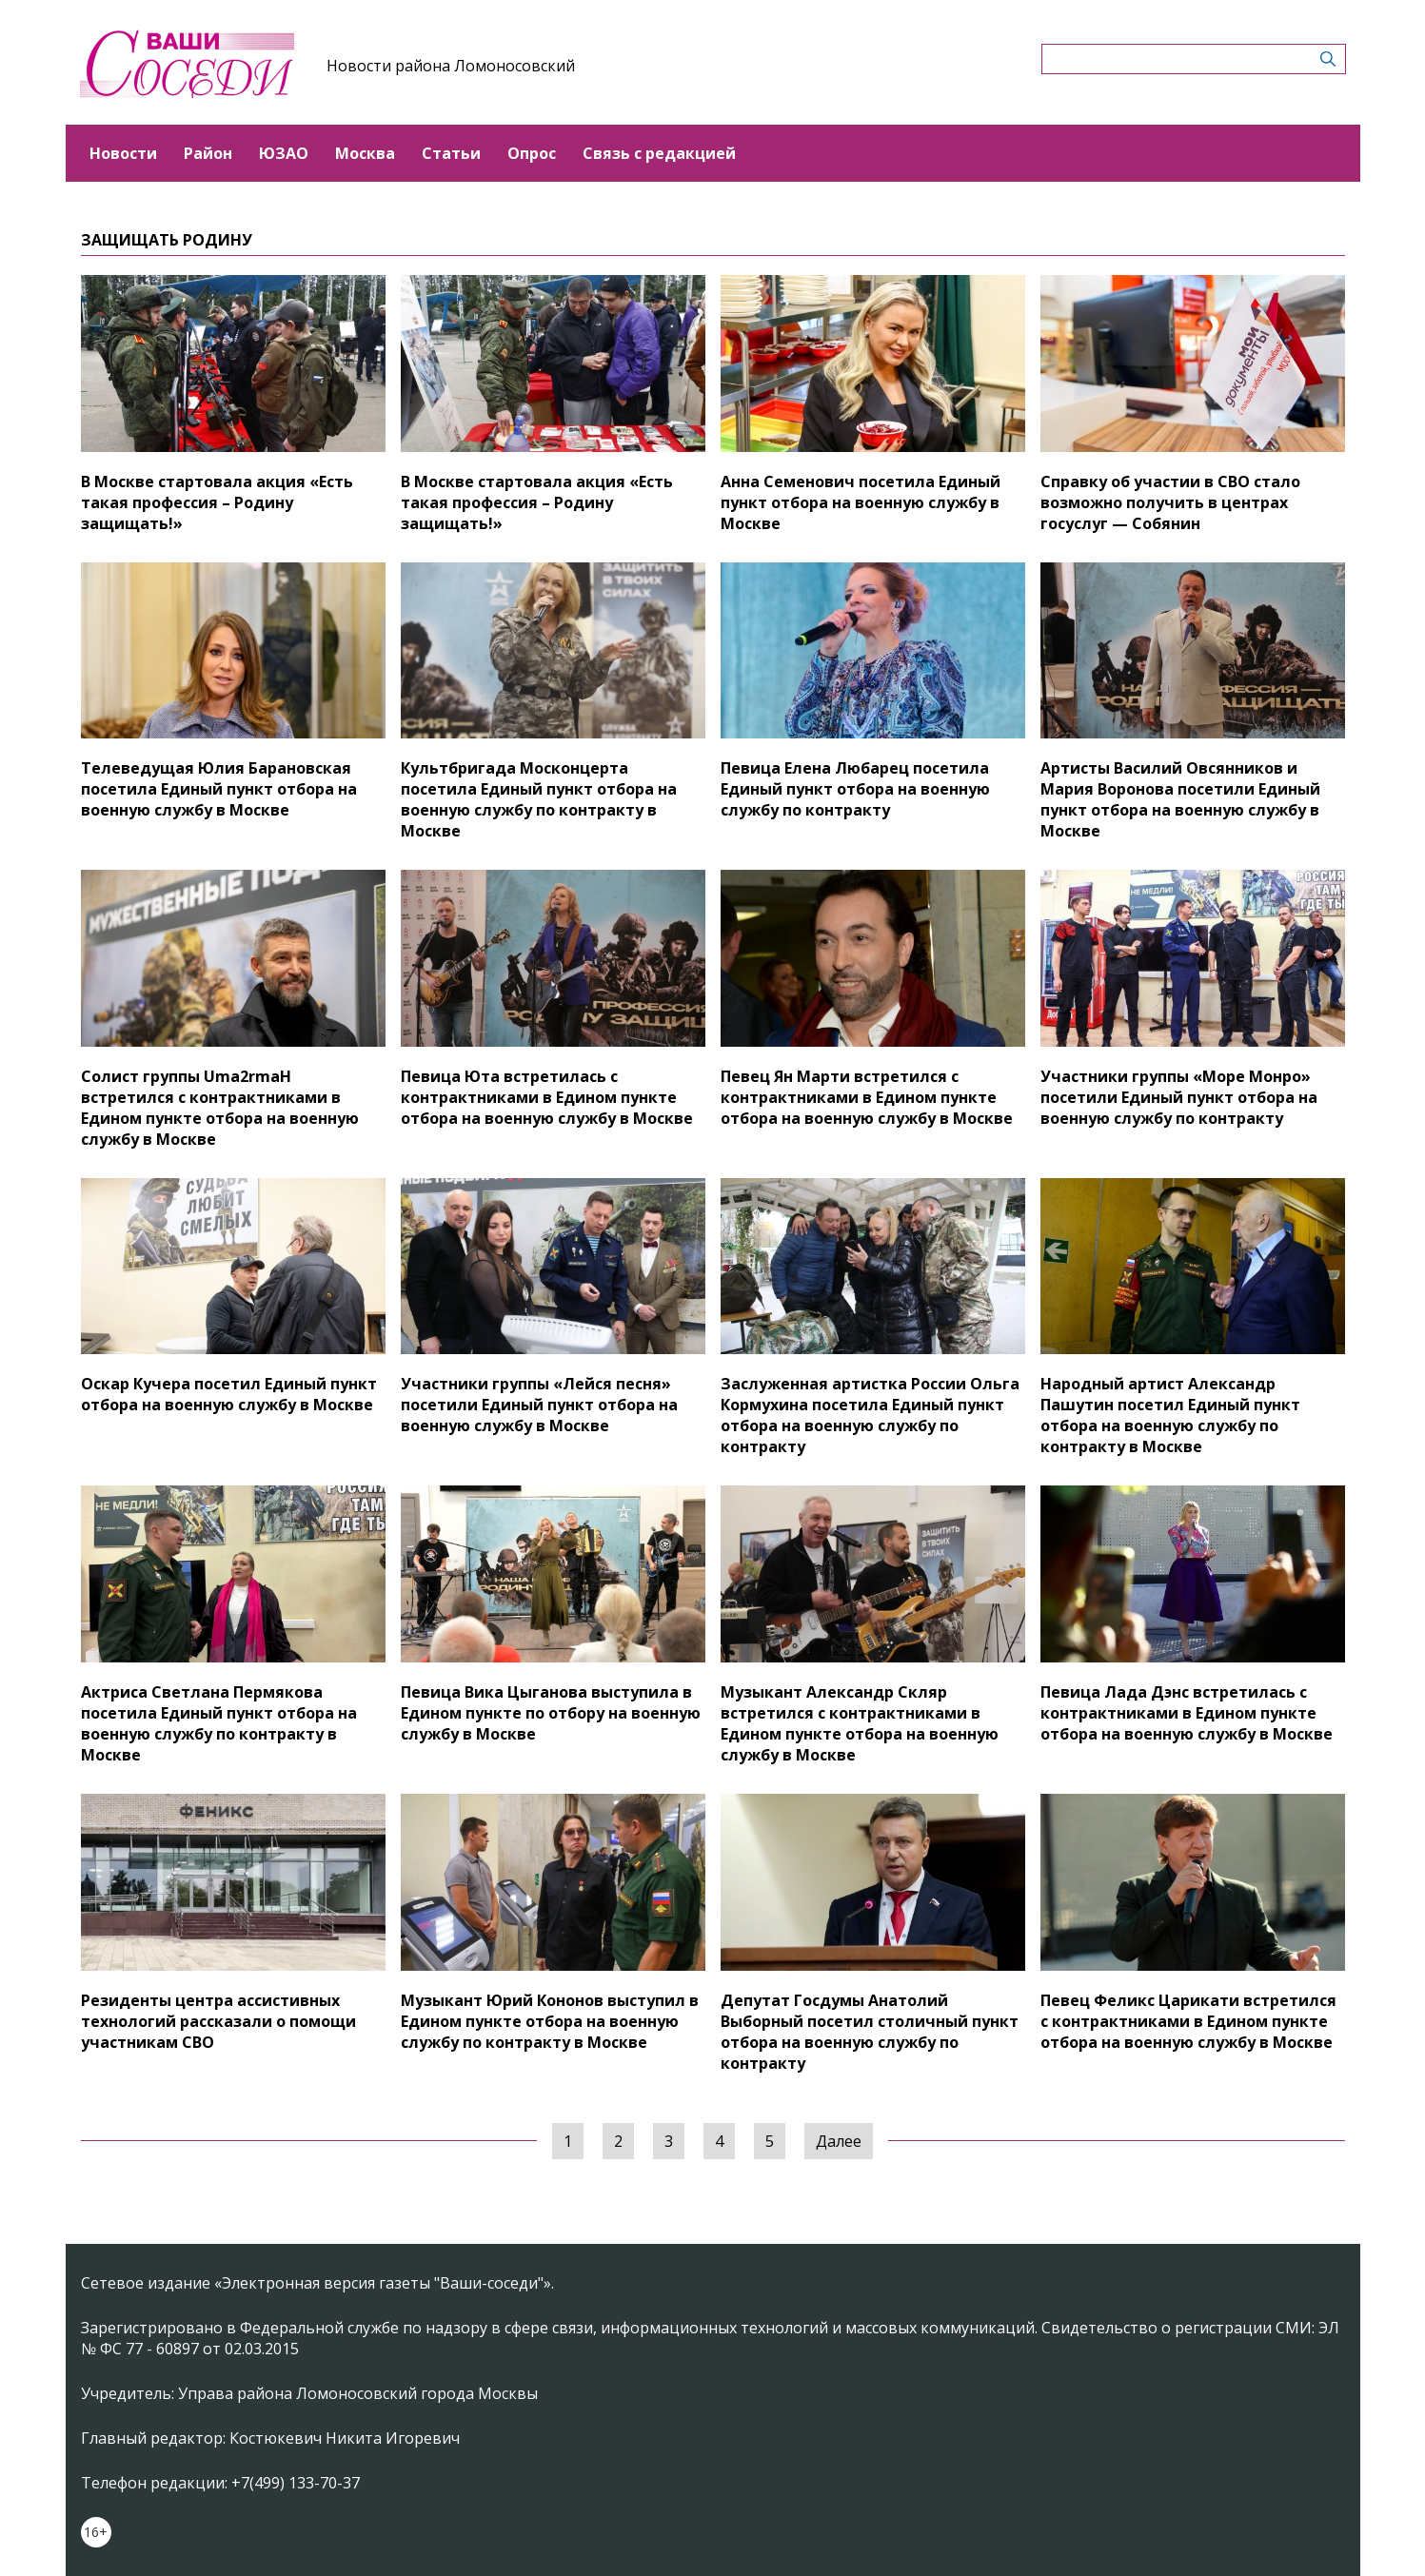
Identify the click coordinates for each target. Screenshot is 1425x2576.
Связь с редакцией (659, 153)
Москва (365, 153)
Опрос (531, 153)
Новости (123, 153)
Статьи (451, 153)
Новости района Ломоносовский (451, 65)
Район (208, 153)
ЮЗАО (283, 153)
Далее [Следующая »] (838, 2141)
